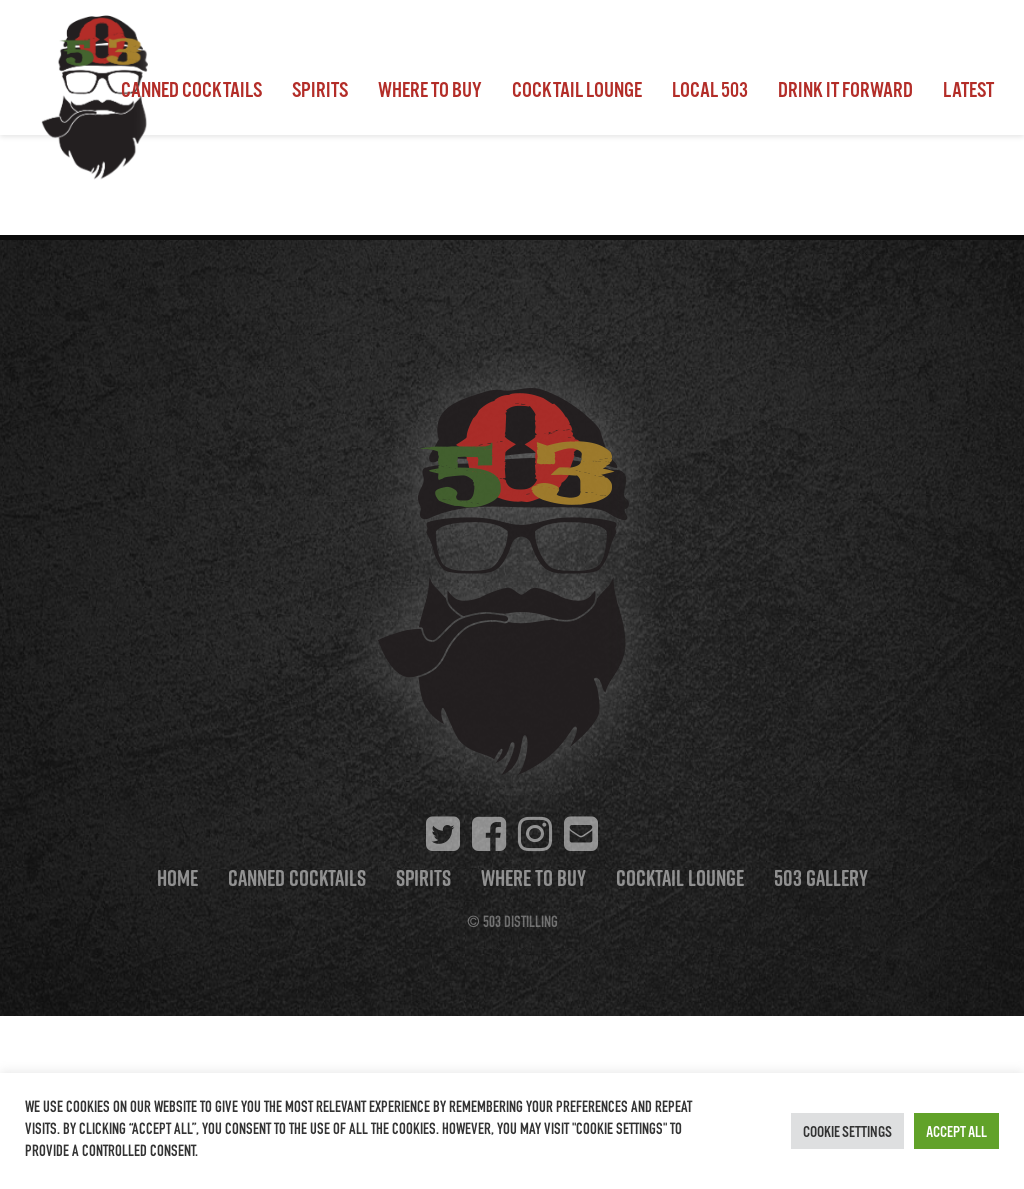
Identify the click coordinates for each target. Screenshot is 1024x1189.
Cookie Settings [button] (847, 1131)
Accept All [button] (956, 1131)
